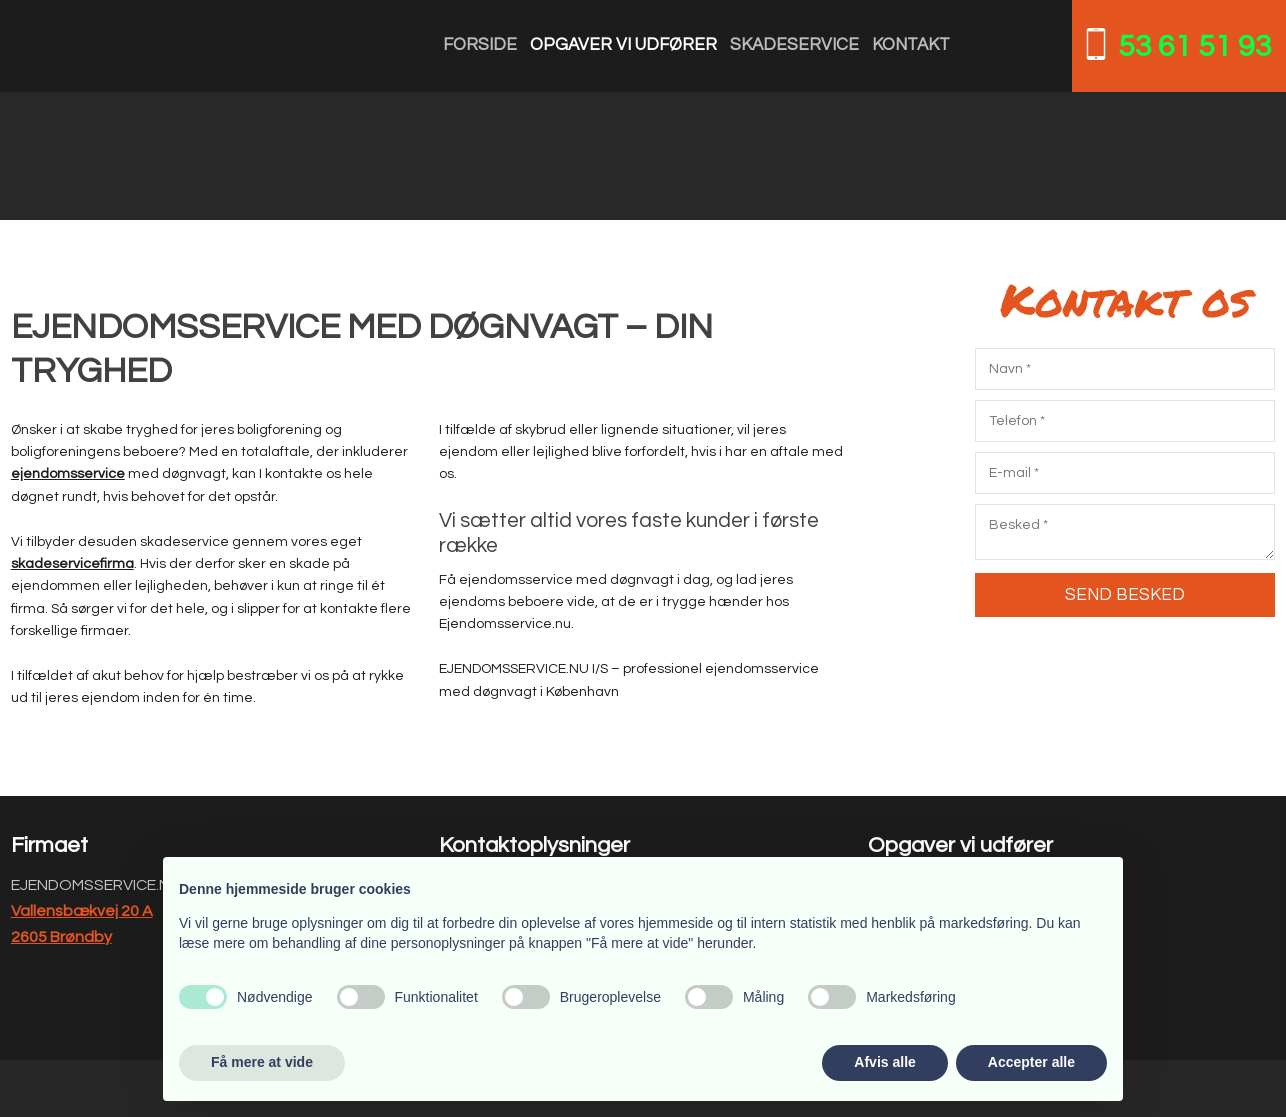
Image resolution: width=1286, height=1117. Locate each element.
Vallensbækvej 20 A (82, 911)
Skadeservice (794, 45)
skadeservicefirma (72, 564)
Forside (480, 45)
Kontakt (911, 45)
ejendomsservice (68, 474)
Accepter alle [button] (1031, 1062)
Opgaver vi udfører (623, 45)
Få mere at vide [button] (262, 1062)
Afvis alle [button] (884, 1062)
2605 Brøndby (61, 937)
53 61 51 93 (1195, 46)
